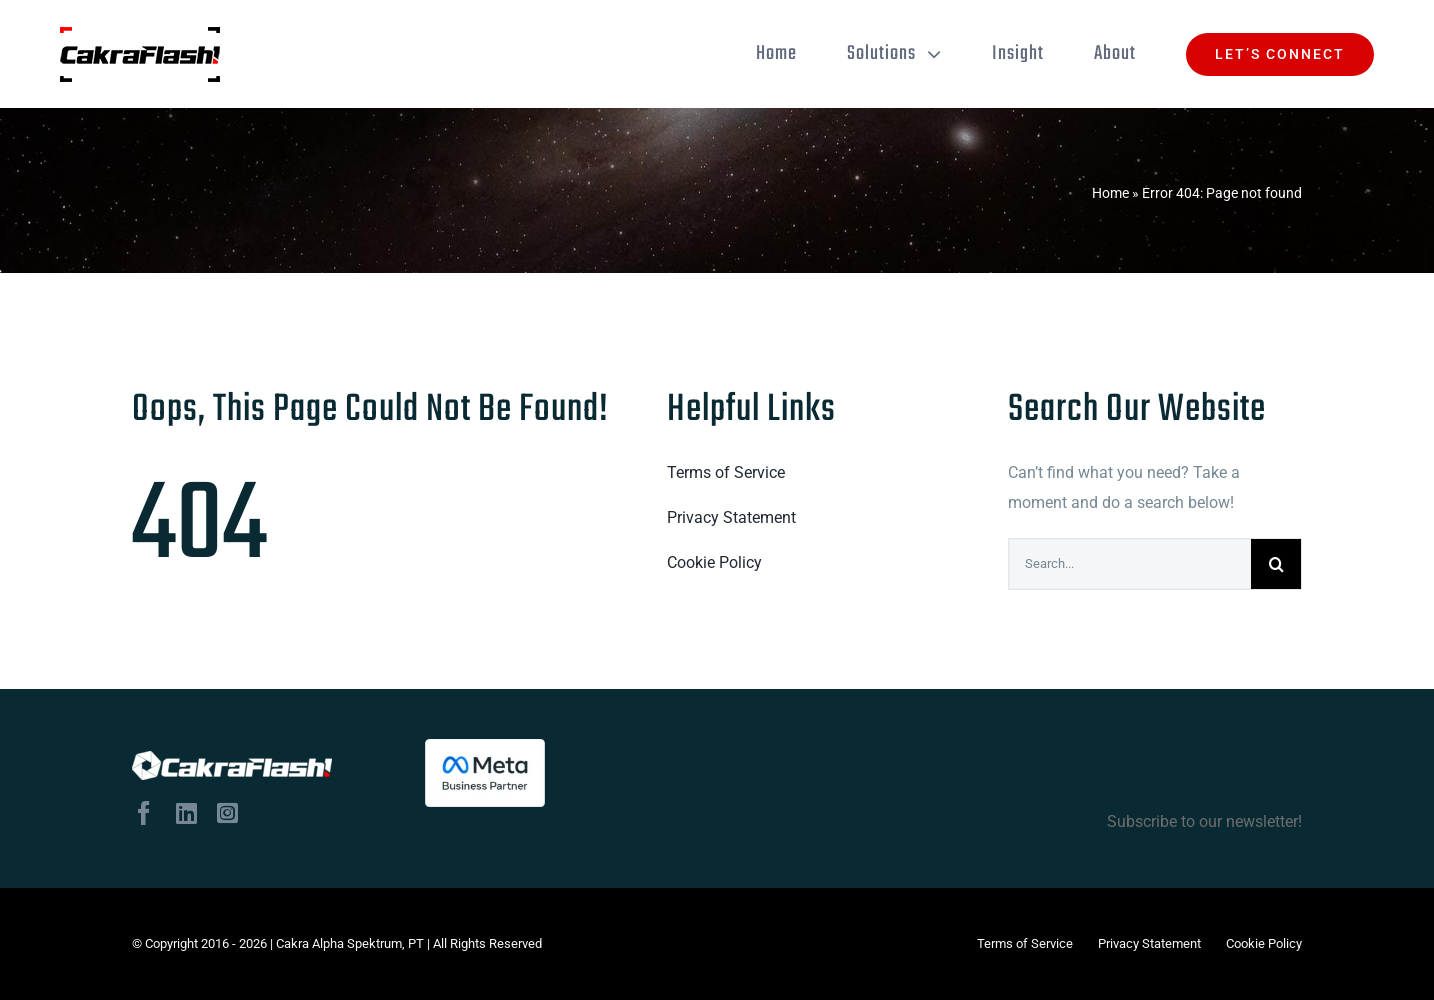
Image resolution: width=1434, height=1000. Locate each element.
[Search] (1276, 564)
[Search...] (1130, 564)
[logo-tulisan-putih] (232, 765)
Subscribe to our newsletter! (864, 785)
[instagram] (227, 813)
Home (1110, 193)
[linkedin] (186, 813)
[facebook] (144, 813)
